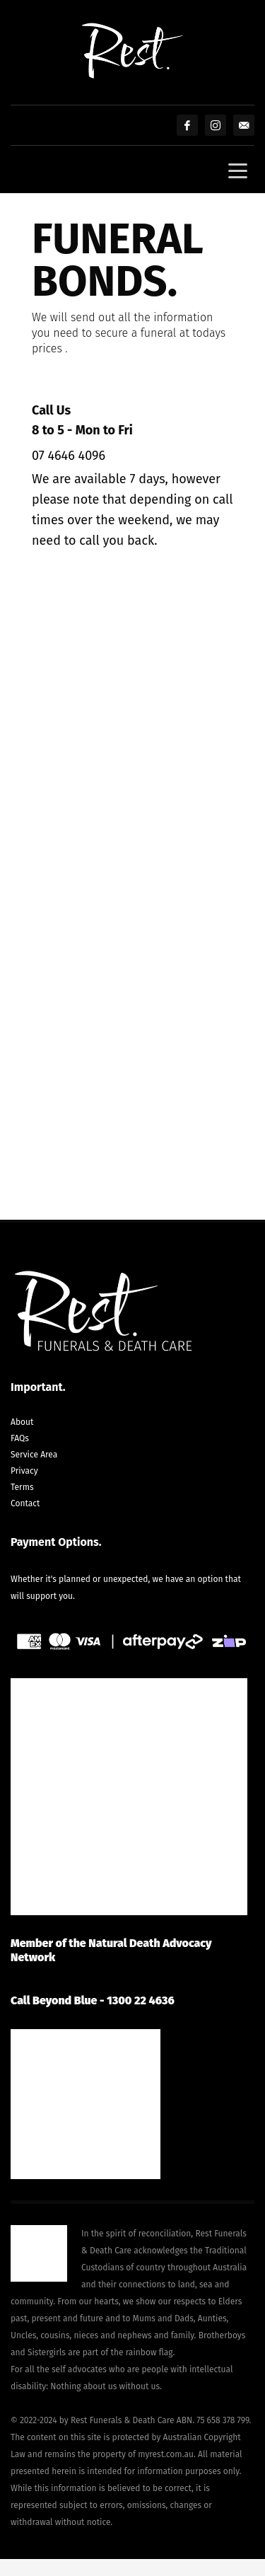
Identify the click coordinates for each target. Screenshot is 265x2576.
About (22, 1422)
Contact (25, 1503)
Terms (22, 1487)
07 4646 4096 (68, 455)
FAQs (20, 1438)
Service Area (34, 1455)
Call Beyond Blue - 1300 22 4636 (93, 2000)
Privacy (24, 1471)
